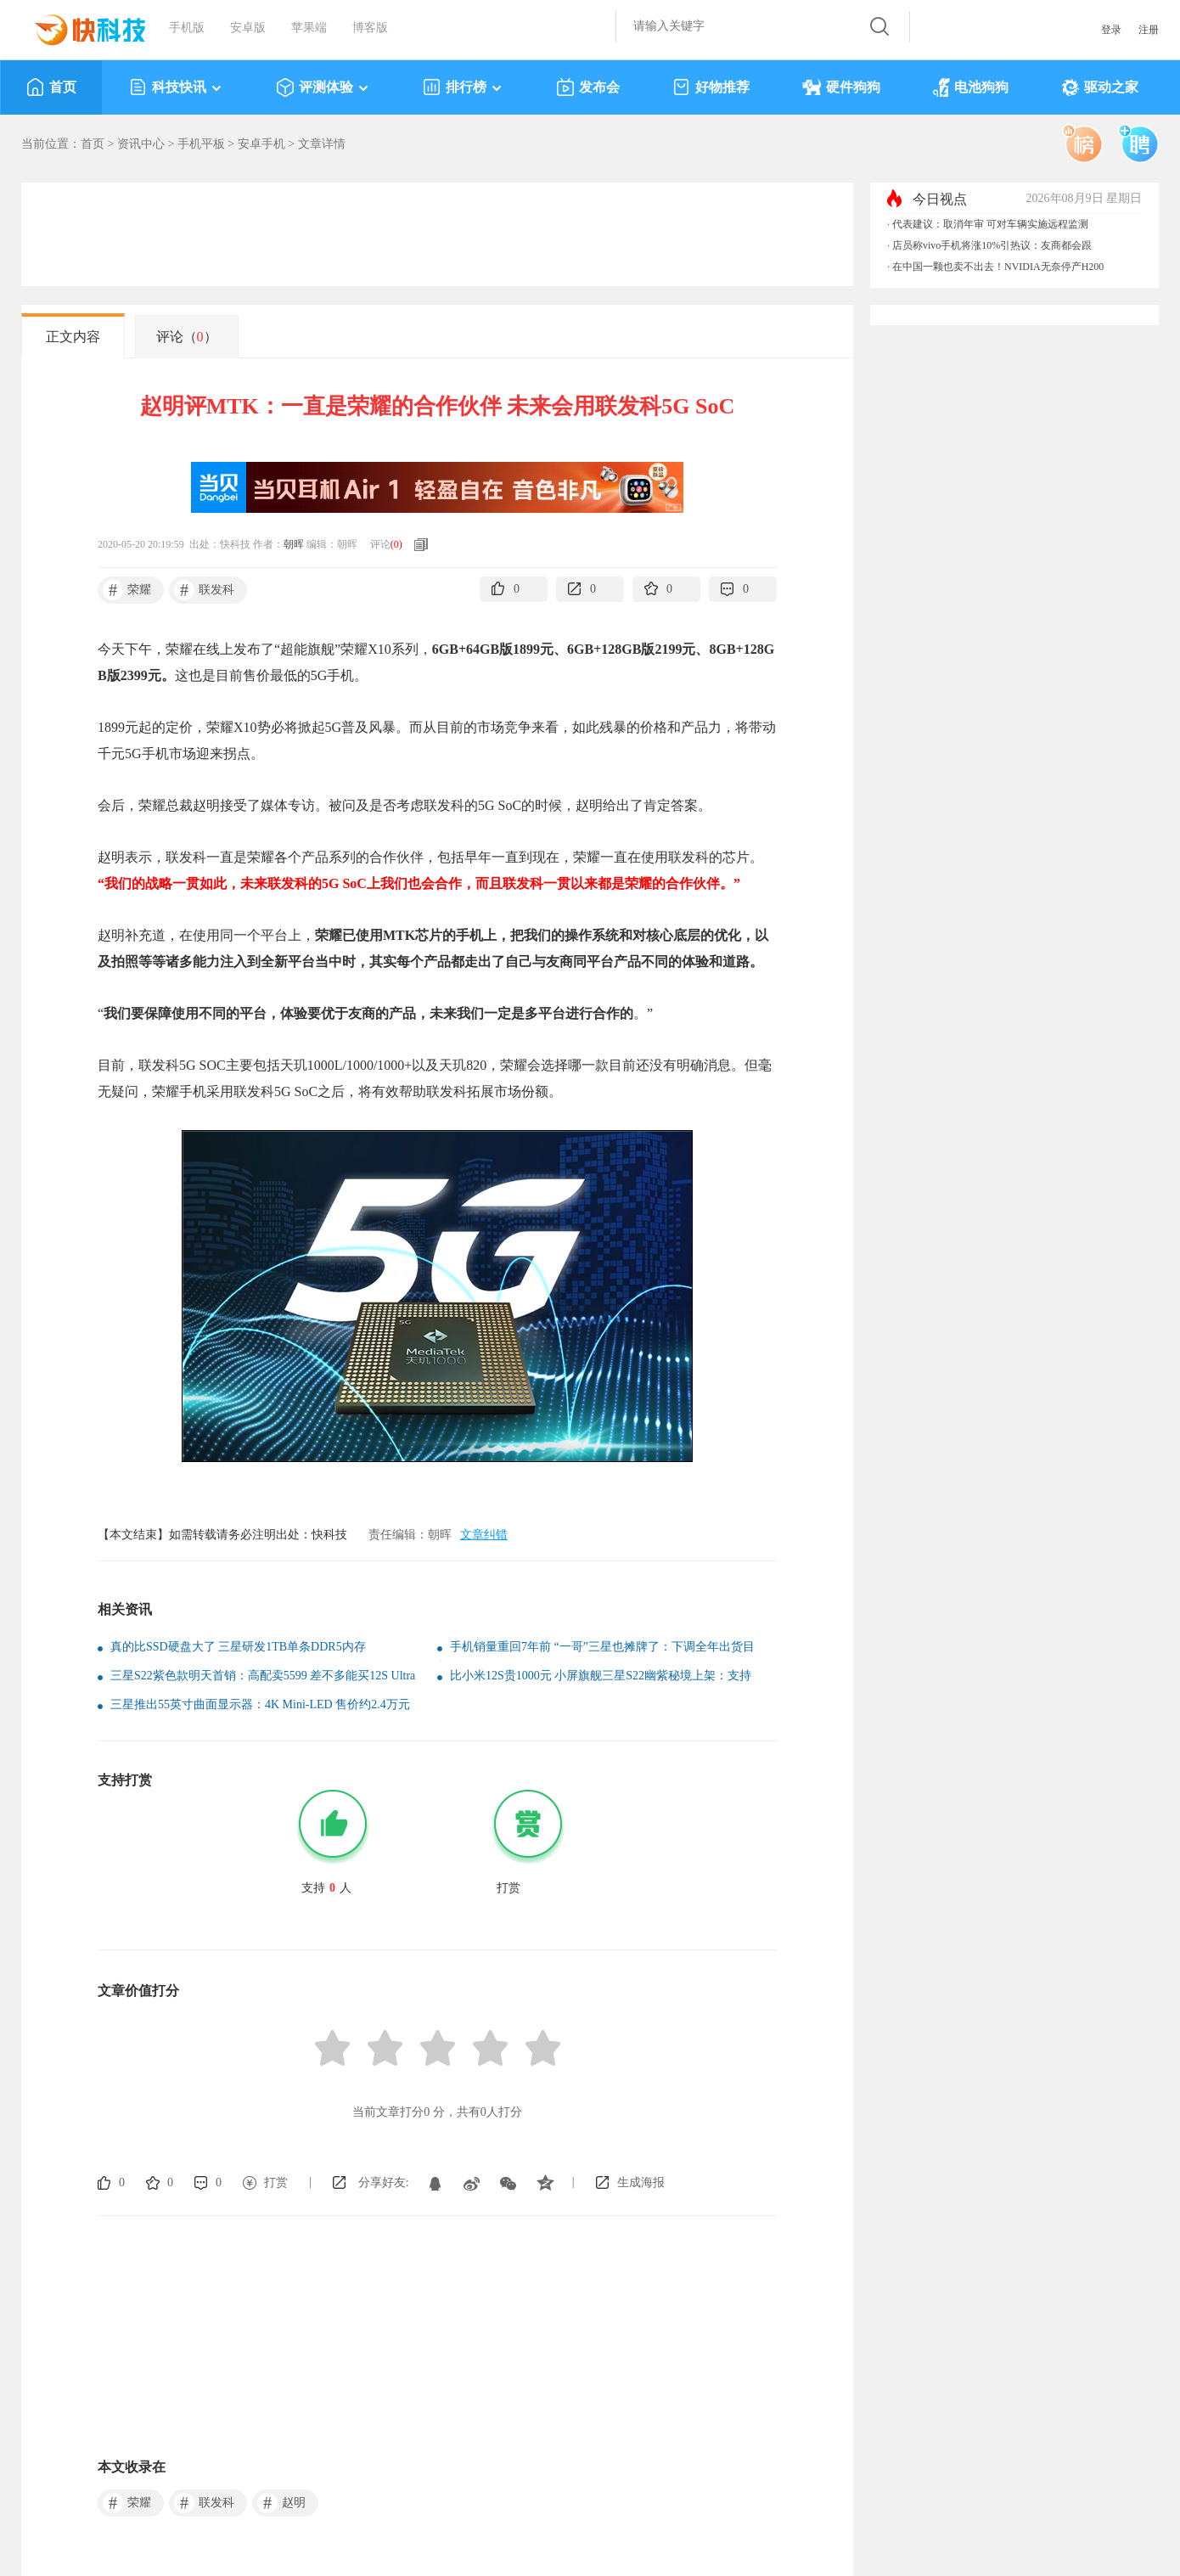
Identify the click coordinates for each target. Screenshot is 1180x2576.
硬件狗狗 (841, 87)
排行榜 (463, 87)
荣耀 (127, 590)
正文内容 (73, 336)
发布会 (588, 87)
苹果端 (309, 27)
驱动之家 (1099, 87)
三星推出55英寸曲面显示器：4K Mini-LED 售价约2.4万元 (260, 1704)
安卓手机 (261, 144)
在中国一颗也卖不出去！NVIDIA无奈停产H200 (998, 267)
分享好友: (383, 2182)
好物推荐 (711, 87)
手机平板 (201, 144)
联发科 (204, 590)
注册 (1148, 30)
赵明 (281, 2503)
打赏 (276, 2182)
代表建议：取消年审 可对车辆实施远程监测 (990, 224)
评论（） (186, 336)
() (396, 544)
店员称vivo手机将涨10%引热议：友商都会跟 (992, 245)
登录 (1111, 30)
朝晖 (294, 544)
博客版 (370, 27)
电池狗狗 (971, 87)
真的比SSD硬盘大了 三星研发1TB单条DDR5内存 (238, 1646)
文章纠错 (484, 1534)
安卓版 (248, 27)
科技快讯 (176, 87)
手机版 (187, 27)
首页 (51, 87)
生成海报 (641, 2182)
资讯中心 (141, 144)
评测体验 (323, 87)
